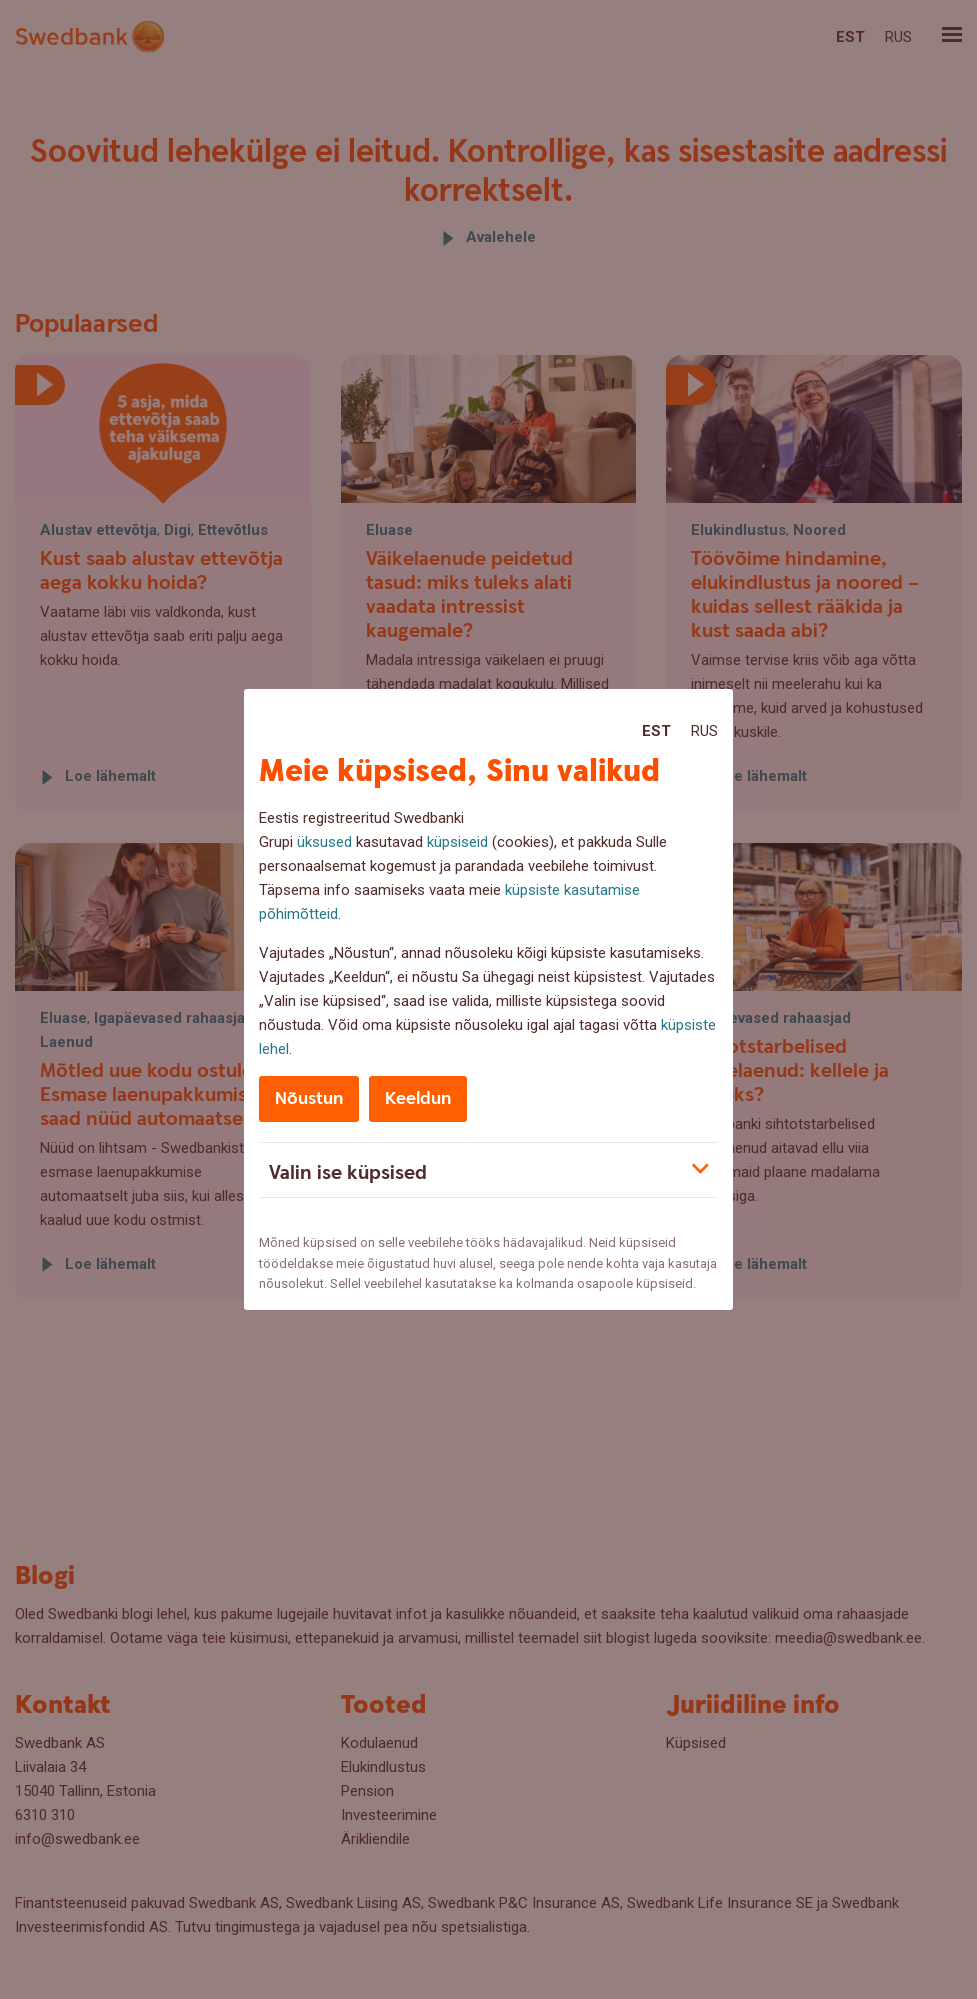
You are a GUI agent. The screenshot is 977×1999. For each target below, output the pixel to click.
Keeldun (418, 1098)
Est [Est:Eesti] (656, 731)
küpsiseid (457, 842)
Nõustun (309, 1098)
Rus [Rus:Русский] (704, 731)
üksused (324, 842)
